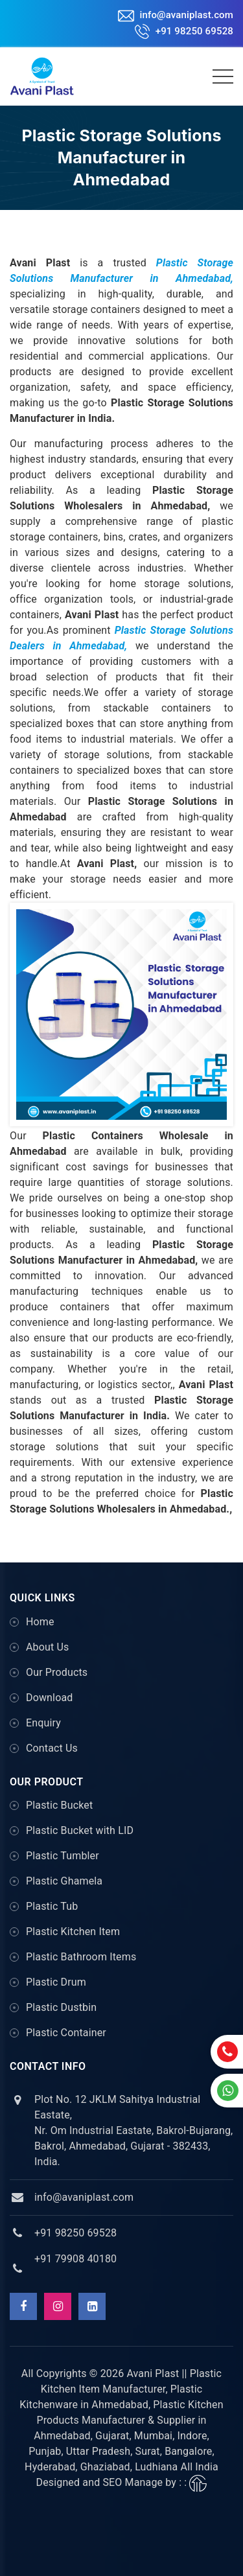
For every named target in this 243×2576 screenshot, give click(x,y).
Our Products (56, 1672)
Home (40, 1622)
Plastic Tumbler (62, 1856)
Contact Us (52, 1748)
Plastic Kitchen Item (73, 1931)
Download (49, 1697)
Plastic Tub (52, 1906)
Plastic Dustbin (61, 2007)
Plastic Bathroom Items (81, 1957)
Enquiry (43, 1723)
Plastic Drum (56, 1982)
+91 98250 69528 (184, 31)
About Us (47, 1647)
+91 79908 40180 (75, 2259)
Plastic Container (66, 2032)
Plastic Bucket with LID (79, 1830)
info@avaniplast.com (175, 15)
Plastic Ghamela (64, 1881)
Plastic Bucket (59, 1805)
